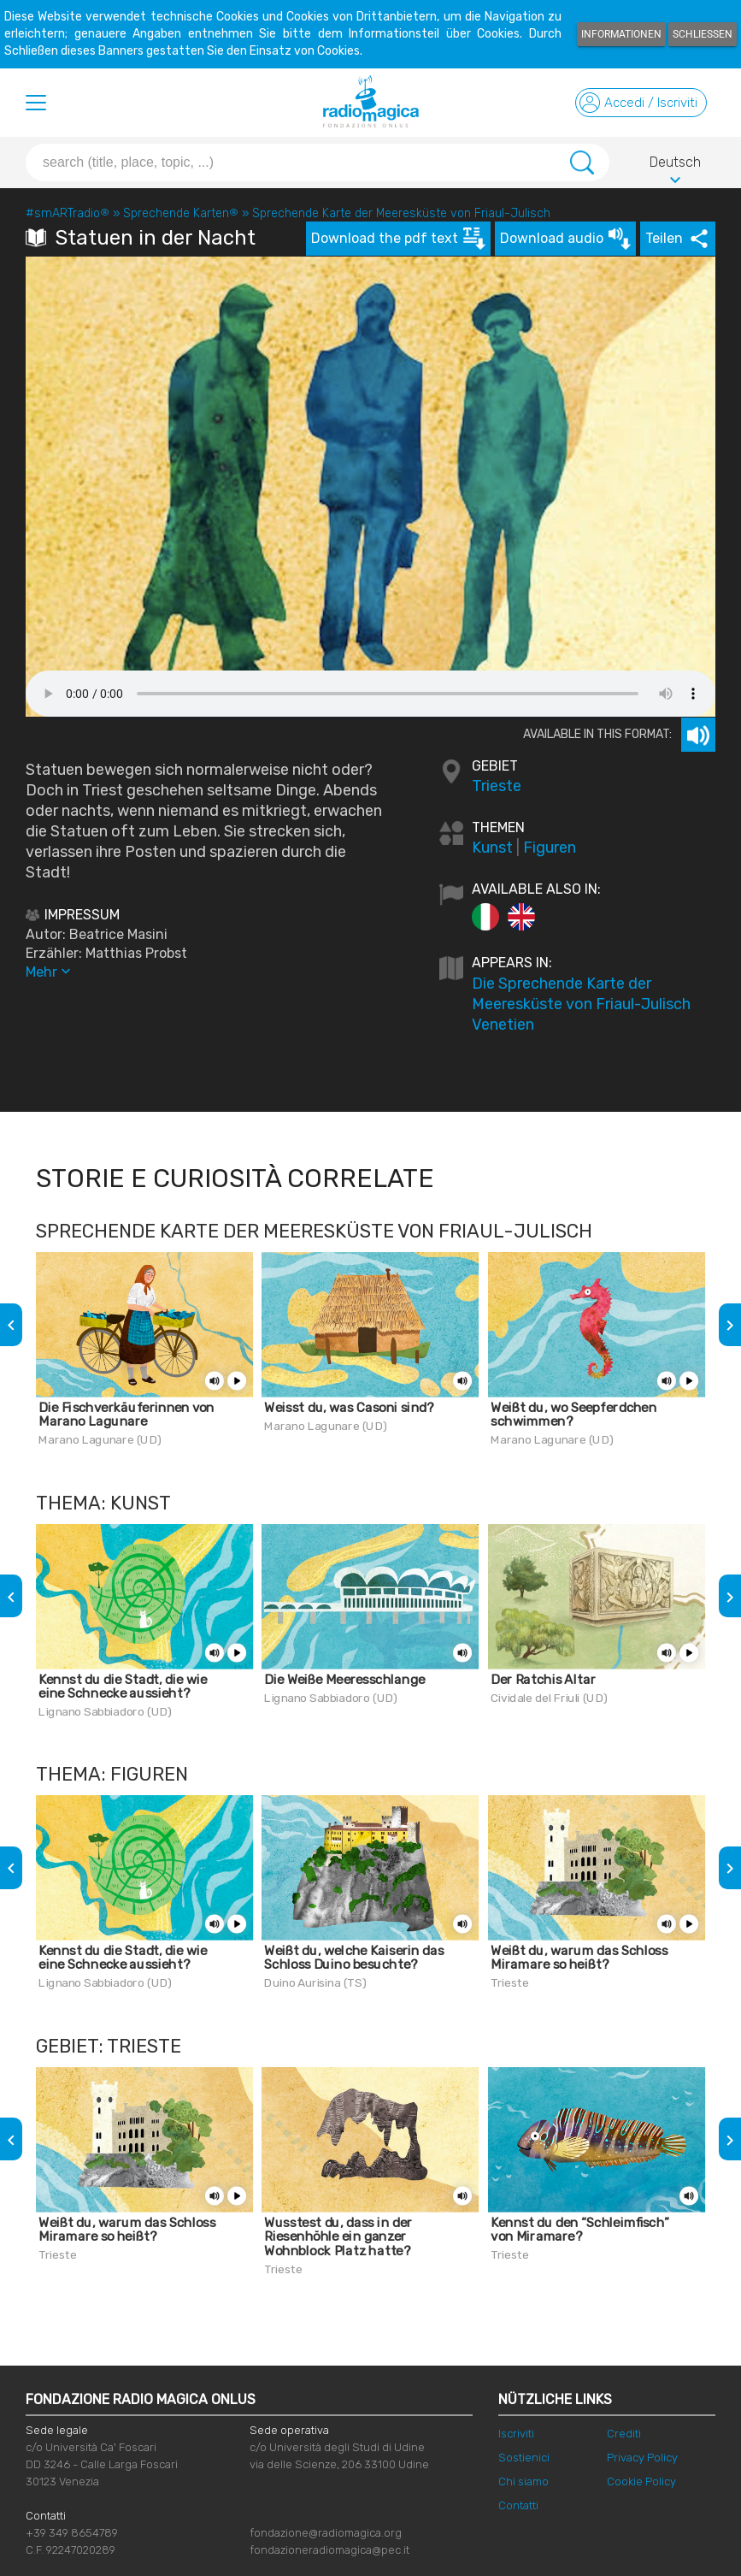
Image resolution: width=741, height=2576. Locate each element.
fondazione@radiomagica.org (326, 2532)
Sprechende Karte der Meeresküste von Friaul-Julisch (401, 213)
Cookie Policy (641, 2481)
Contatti (518, 2505)
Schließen (702, 34)
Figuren (549, 847)
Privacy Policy (642, 2457)
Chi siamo (523, 2481)
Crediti (624, 2433)
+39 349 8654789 (72, 2532)
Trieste (496, 786)
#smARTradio (67, 213)
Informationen (621, 34)
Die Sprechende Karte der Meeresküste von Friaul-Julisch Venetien (581, 1004)
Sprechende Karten (180, 213)
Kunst (492, 847)
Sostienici (524, 2457)
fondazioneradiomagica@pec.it (329, 2550)
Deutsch (675, 165)
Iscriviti (516, 2433)
